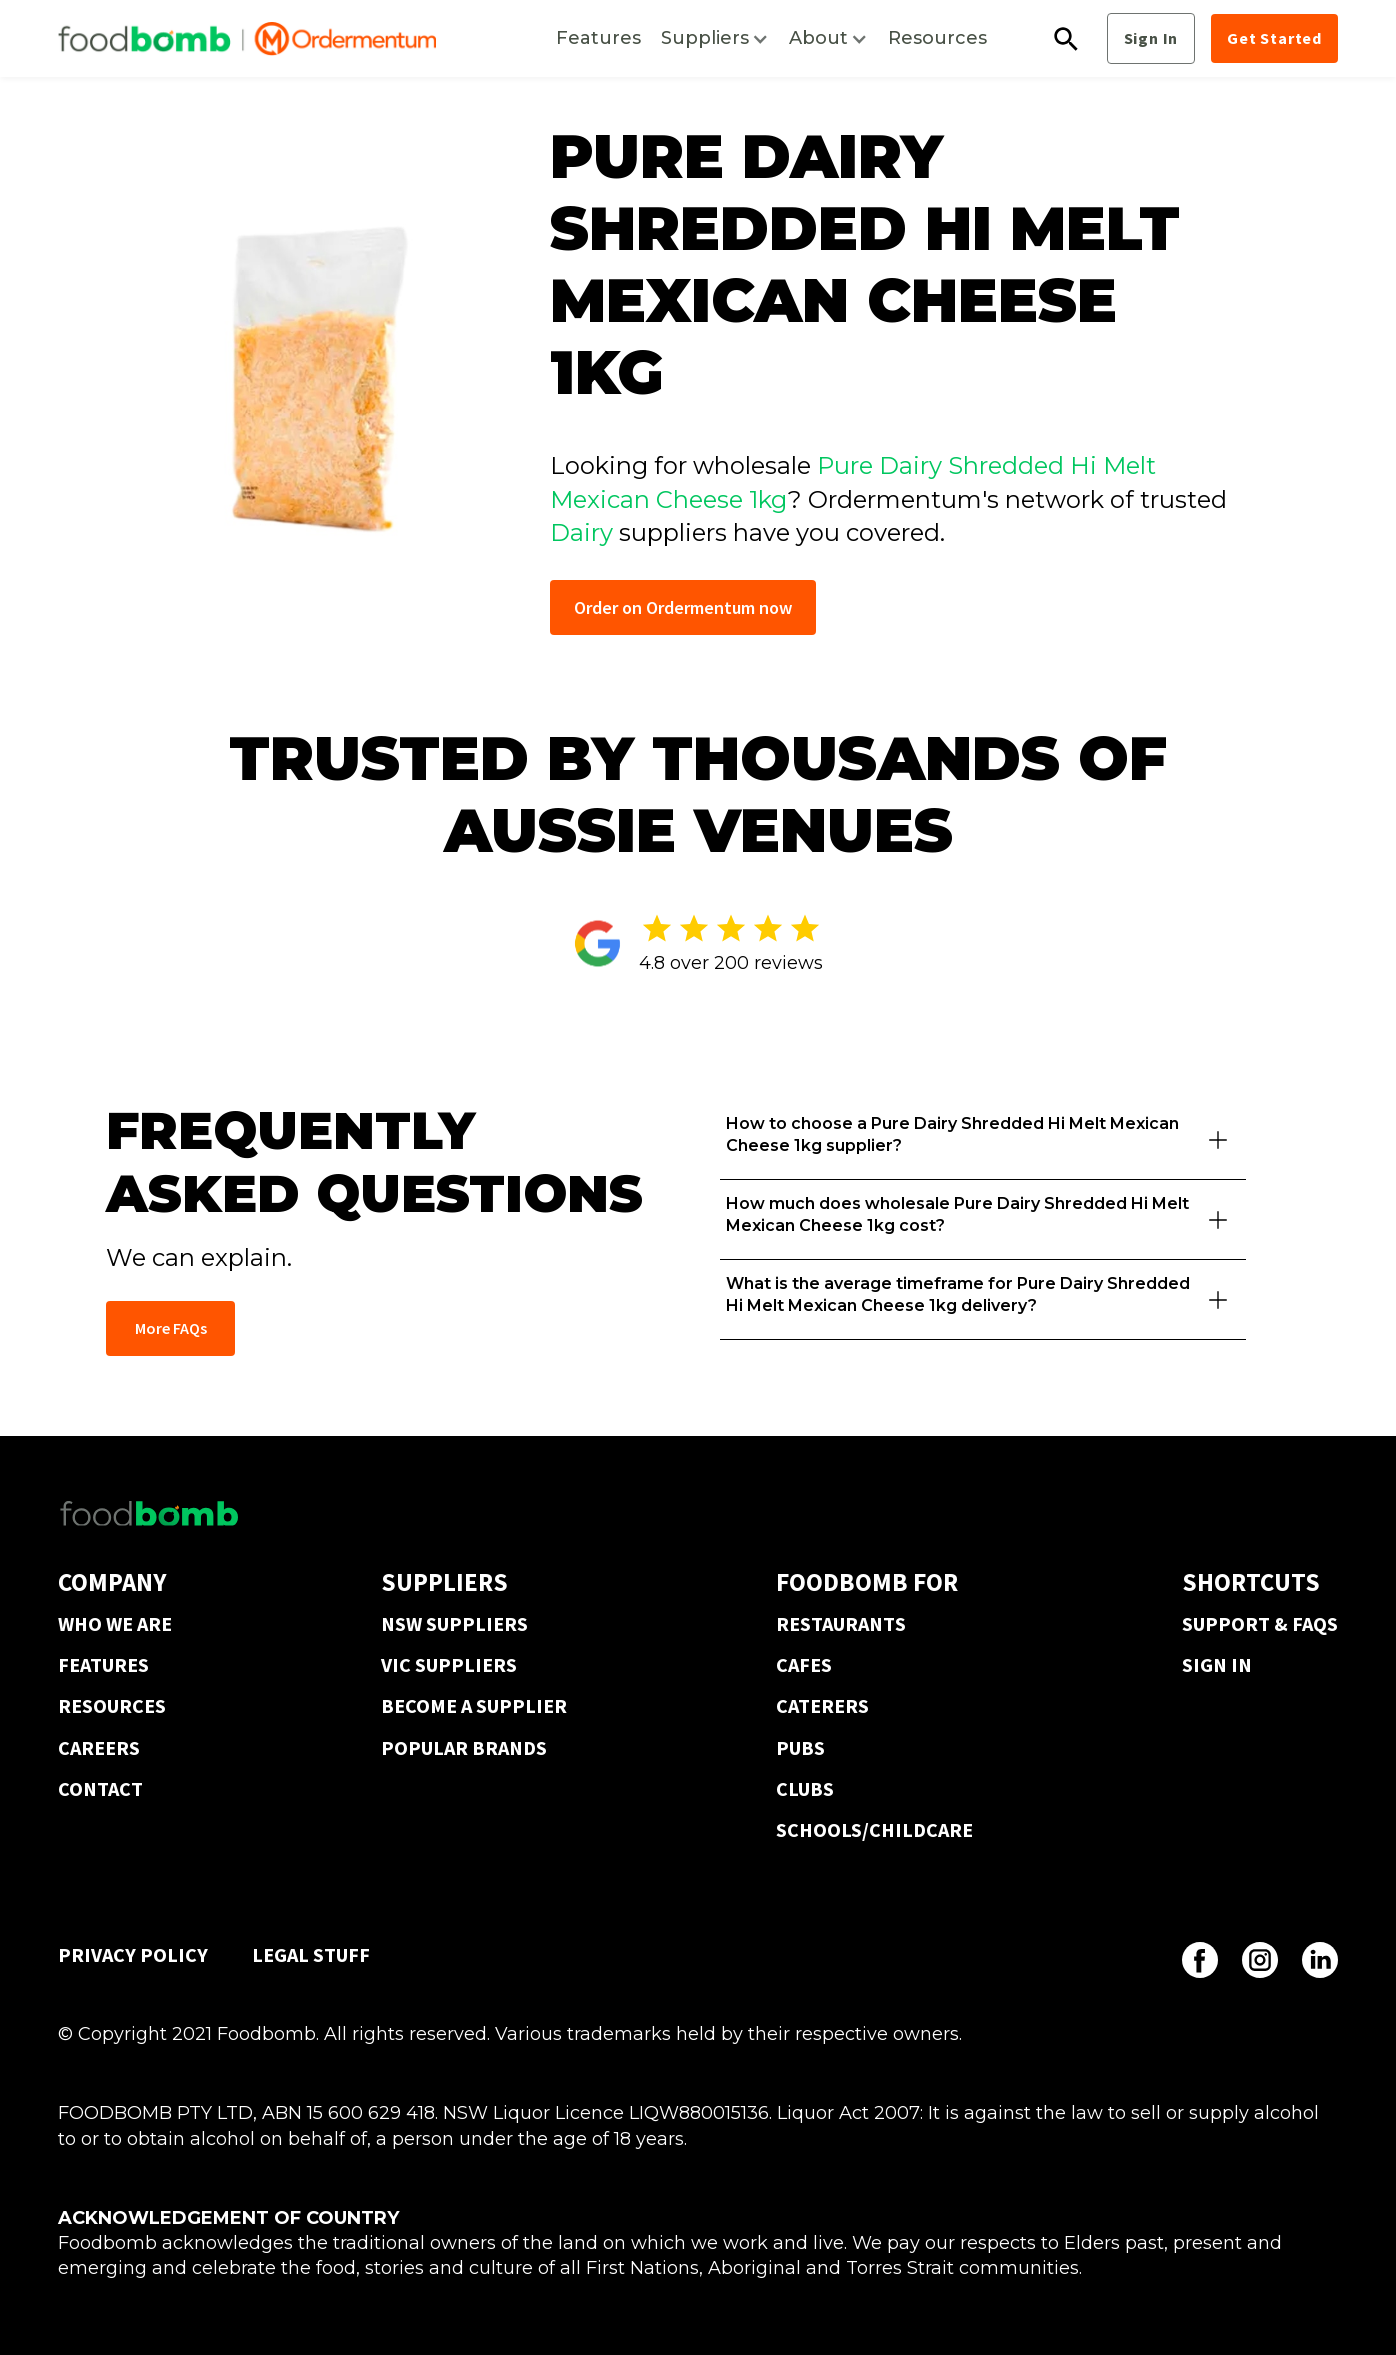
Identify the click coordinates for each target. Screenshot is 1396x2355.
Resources (937, 38)
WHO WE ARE (115, 1623)
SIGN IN (1217, 1664)
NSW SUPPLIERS (454, 1623)
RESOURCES (112, 1705)
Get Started (1274, 38)
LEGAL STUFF (311, 1954)
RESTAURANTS (841, 1623)
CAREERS (99, 1747)
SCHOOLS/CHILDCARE (874, 1829)
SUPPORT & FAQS (1260, 1623)
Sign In (1151, 38)
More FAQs (171, 1328)
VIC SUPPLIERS (449, 1664)
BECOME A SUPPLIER (474, 1705)
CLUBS (805, 1788)
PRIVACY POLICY (133, 1954)
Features (598, 38)
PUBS (800, 1747)
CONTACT (100, 1788)
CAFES (804, 1664)
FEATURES (103, 1664)
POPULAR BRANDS (464, 1747)
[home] (247, 39)
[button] (715, 38)
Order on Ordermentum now (683, 607)
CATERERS (822, 1705)
